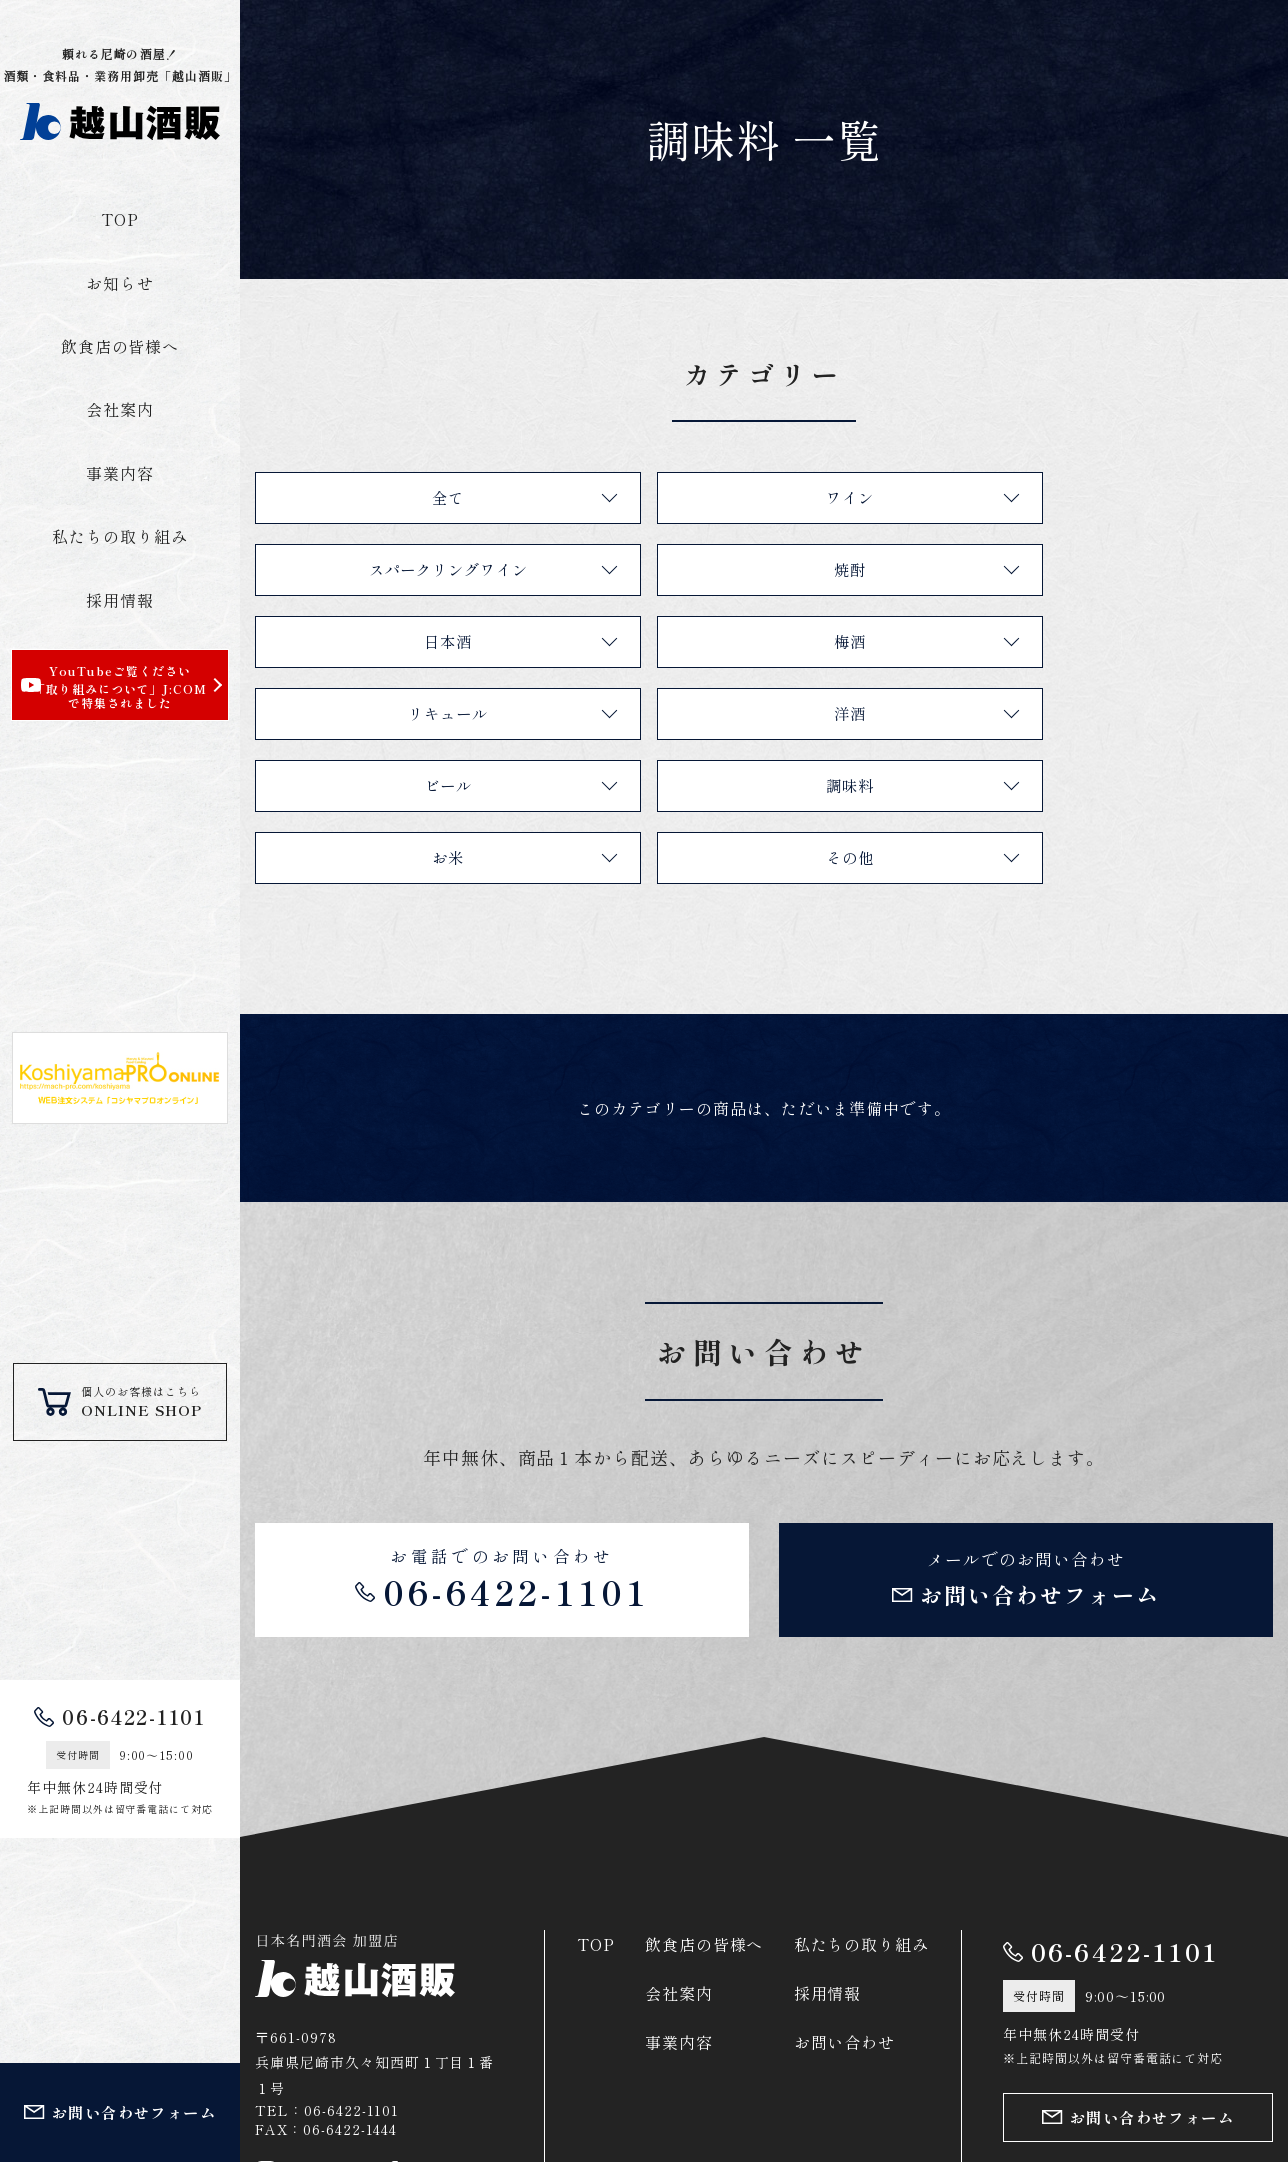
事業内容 (120, 473)
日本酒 (759, 569)
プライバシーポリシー (1083, 2099)
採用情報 (120, 600)
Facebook (435, 2034)
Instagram (310, 2034)
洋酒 (759, 641)
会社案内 (120, 409)
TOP (120, 219)
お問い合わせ (845, 1904)
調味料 (418, 713)
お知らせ (120, 283)
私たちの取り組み (120, 536)
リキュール (418, 641)
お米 (759, 713)
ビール (1100, 641)
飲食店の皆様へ (120, 346)
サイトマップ (1228, 2099)
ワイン (759, 497)
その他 (1100, 713)
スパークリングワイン (1100, 497)
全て (418, 497)
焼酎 (418, 569)
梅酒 (1100, 569)
